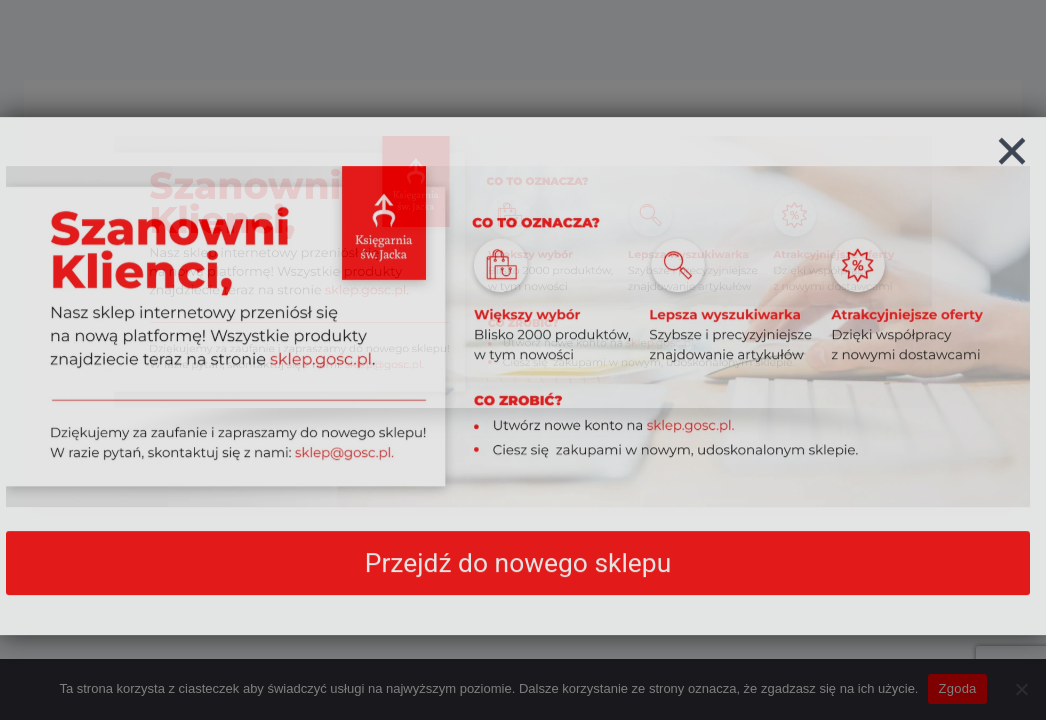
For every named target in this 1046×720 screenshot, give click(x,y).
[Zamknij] (1012, 172)
